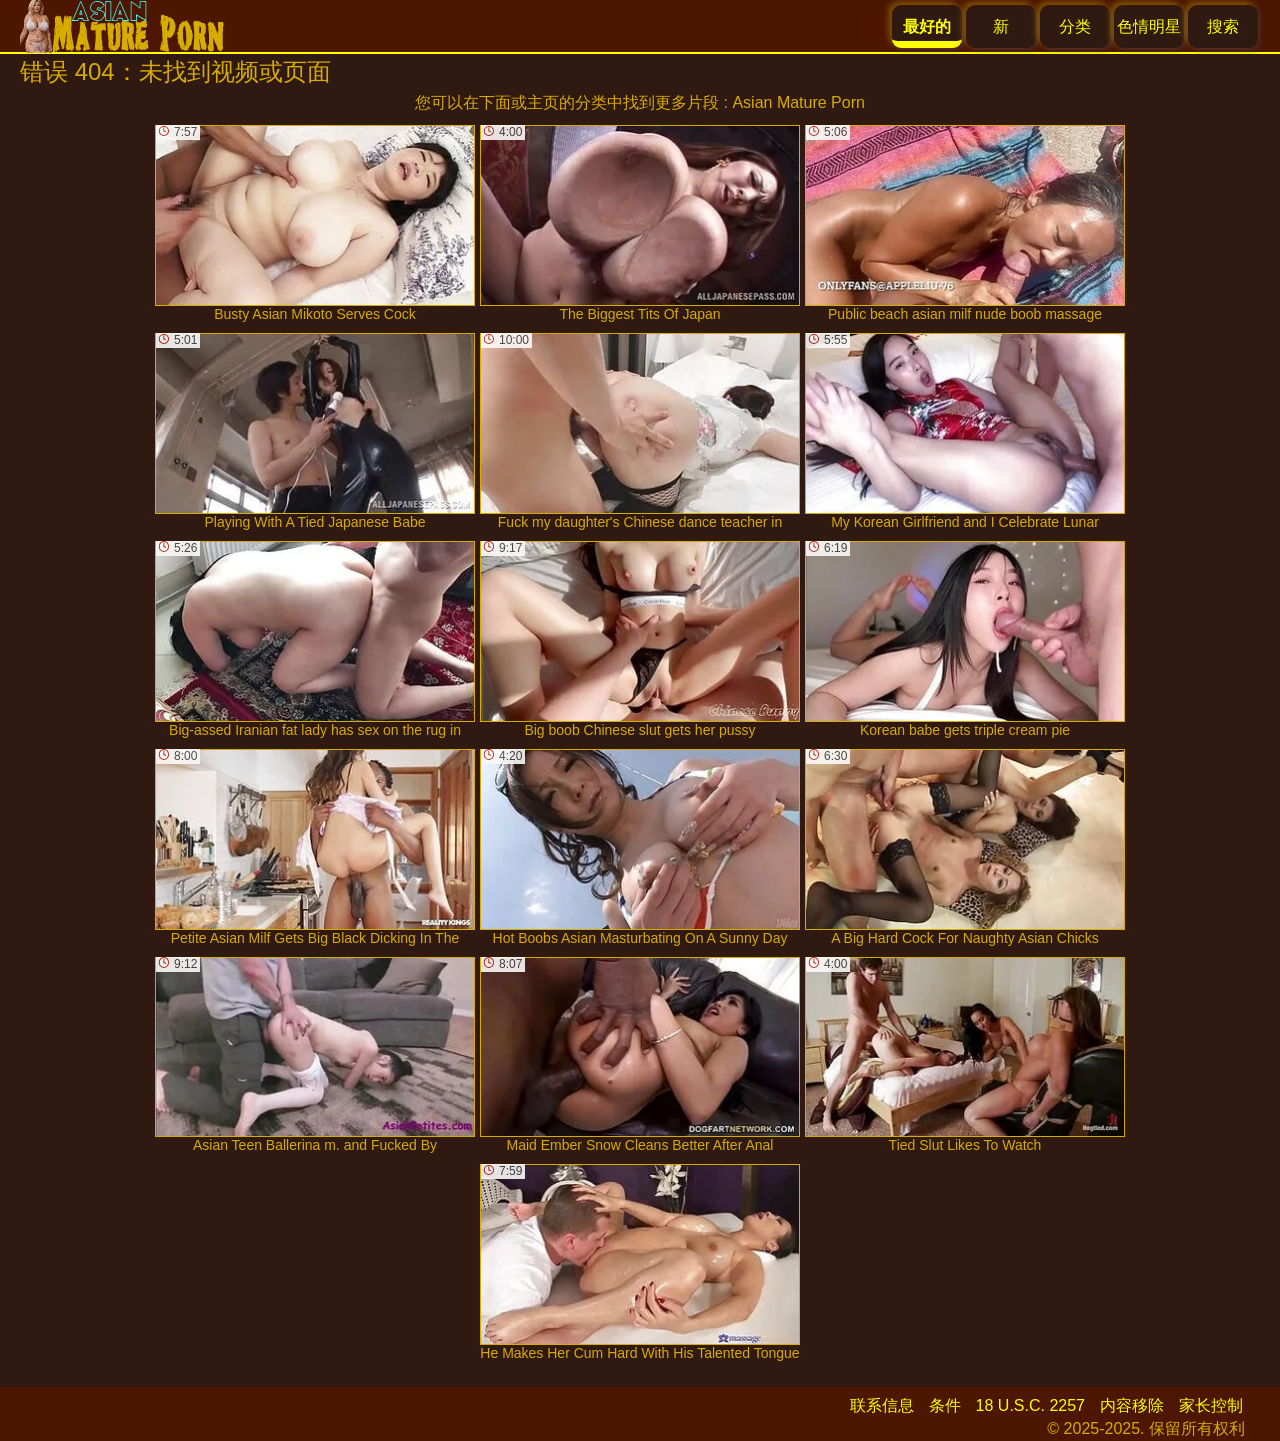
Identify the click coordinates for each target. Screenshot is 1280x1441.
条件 (945, 1405)
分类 (1075, 26)
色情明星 (1149, 26)
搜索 (1223, 26)
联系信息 (882, 1405)
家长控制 (1211, 1405)
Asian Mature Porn (798, 102)
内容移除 (1132, 1405)
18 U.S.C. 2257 (1030, 1405)
